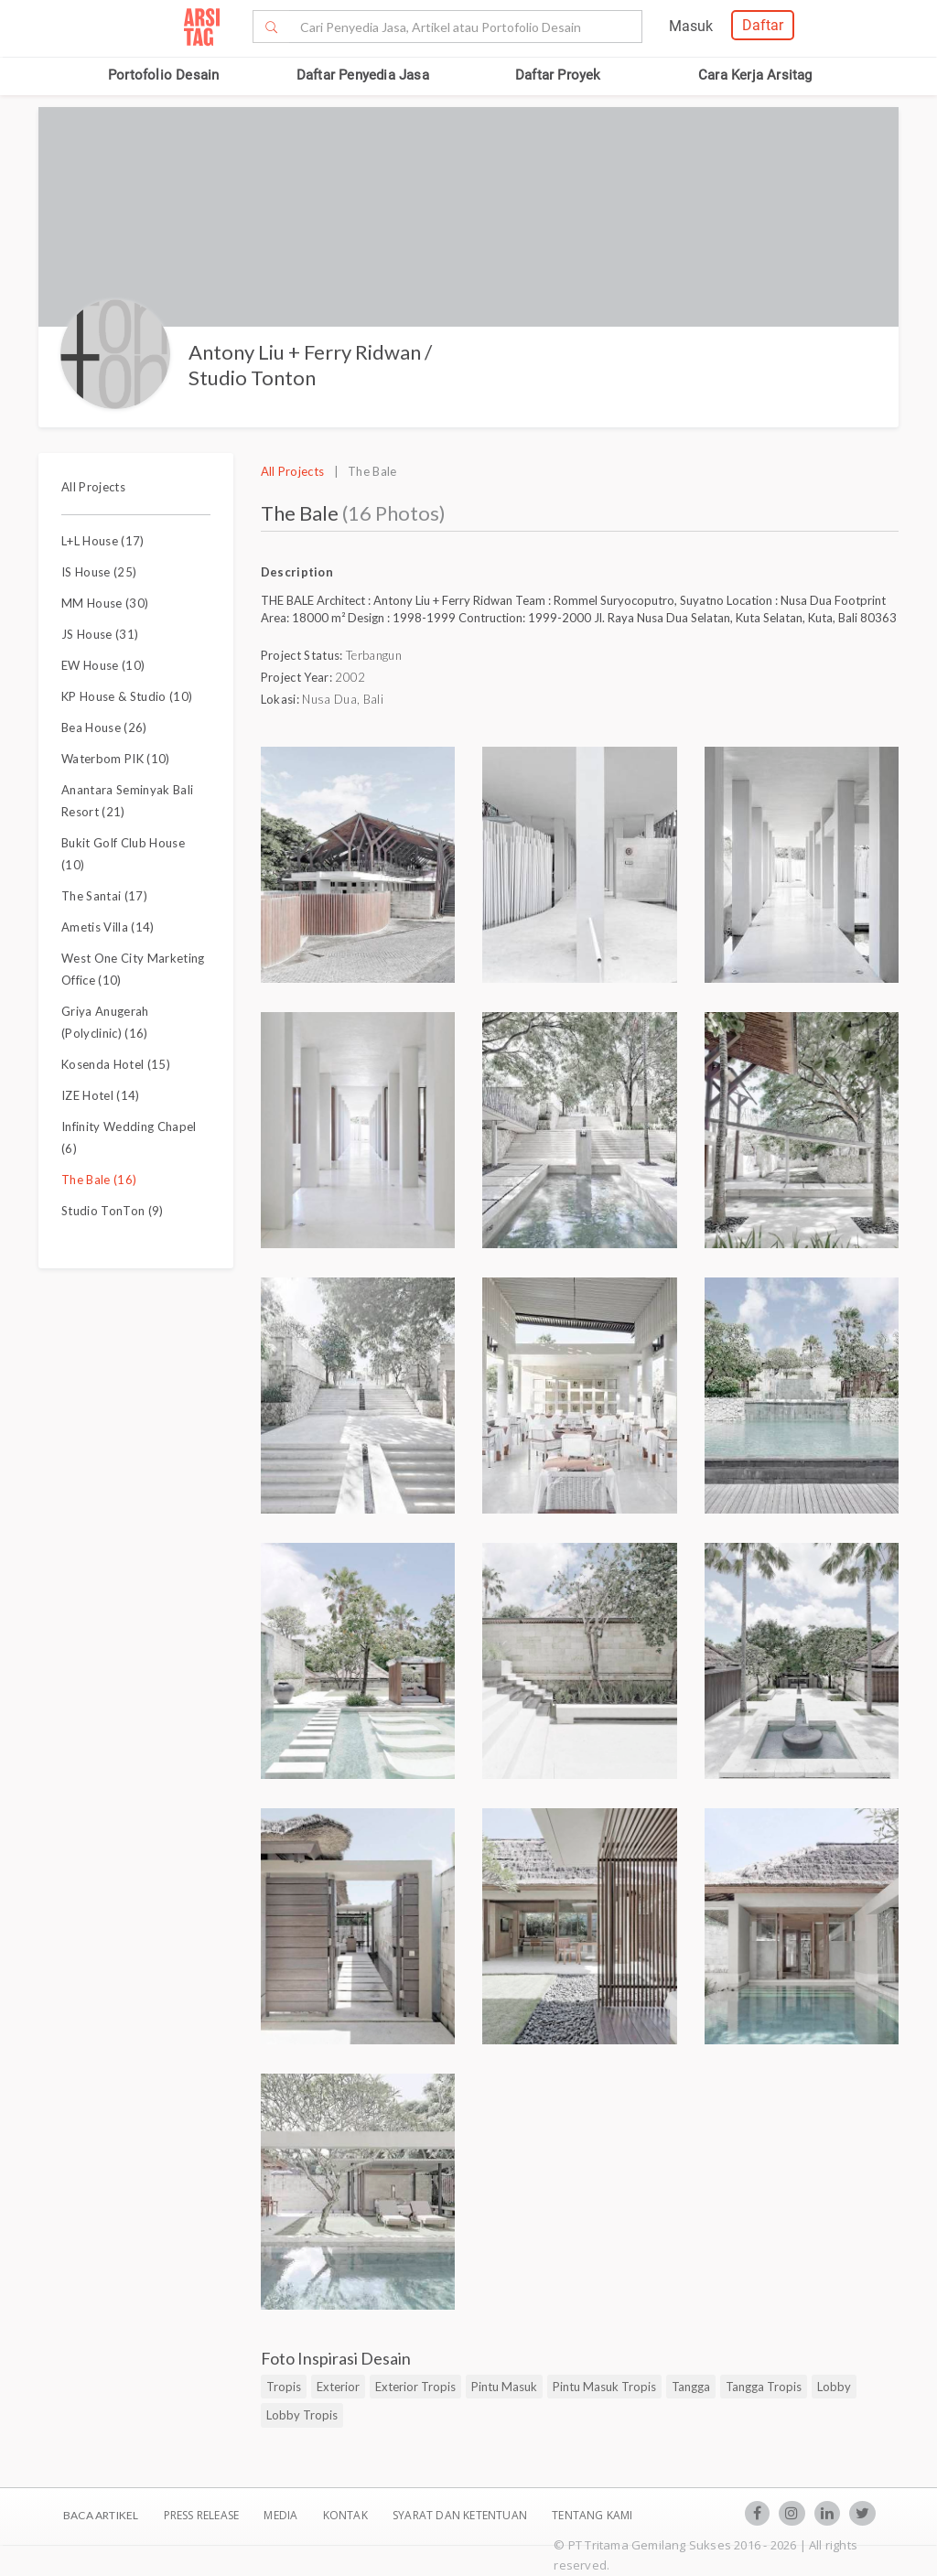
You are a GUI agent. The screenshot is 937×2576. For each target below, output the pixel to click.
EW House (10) (103, 665)
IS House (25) (98, 572)
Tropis (283, 2386)
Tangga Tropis (764, 2386)
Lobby (834, 2386)
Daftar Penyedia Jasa (362, 75)
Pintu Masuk (504, 2386)
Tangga (691, 2386)
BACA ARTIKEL (100, 2515)
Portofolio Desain (163, 75)
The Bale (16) (98, 1179)
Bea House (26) (104, 727)
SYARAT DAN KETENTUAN (461, 2515)
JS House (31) (99, 634)
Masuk (691, 26)
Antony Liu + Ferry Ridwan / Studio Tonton (310, 365)
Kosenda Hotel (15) (115, 1064)
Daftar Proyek (558, 75)
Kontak (347, 2515)
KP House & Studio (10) (126, 696)
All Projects (93, 487)
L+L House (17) (103, 541)
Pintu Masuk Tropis (604, 2386)
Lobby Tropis (302, 2415)
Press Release (201, 2515)
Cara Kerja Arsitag (755, 75)
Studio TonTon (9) (112, 1210)
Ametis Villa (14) (108, 927)
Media (282, 2515)
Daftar (762, 25)
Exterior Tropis (415, 2386)
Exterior (338, 2386)
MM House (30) (104, 603)
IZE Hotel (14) (100, 1095)
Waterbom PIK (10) (115, 758)
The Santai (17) (104, 896)
